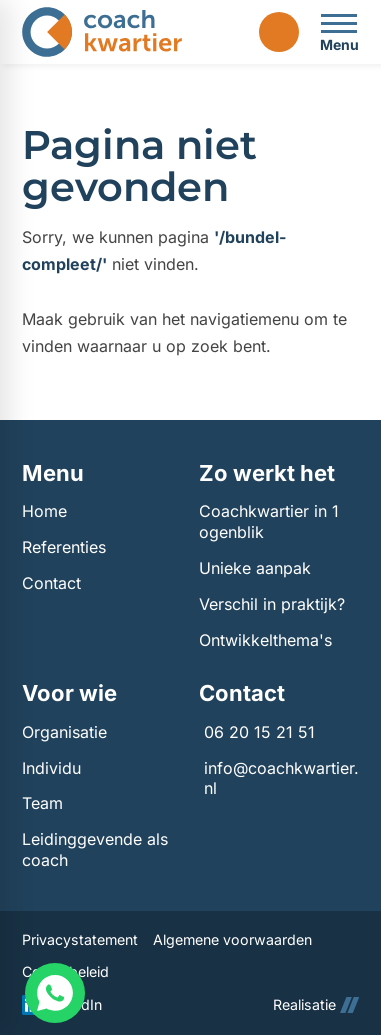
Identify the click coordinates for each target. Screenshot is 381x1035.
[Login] (279, 32)
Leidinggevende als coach (95, 849)
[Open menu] (339, 32)
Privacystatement (80, 939)
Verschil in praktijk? (272, 604)
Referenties (64, 547)
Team (42, 803)
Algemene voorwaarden (232, 939)
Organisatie (64, 732)
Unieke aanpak (255, 568)
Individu (51, 768)
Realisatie (316, 1004)
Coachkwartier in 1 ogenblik (269, 521)
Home (44, 511)
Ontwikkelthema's (265, 640)
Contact (51, 583)
